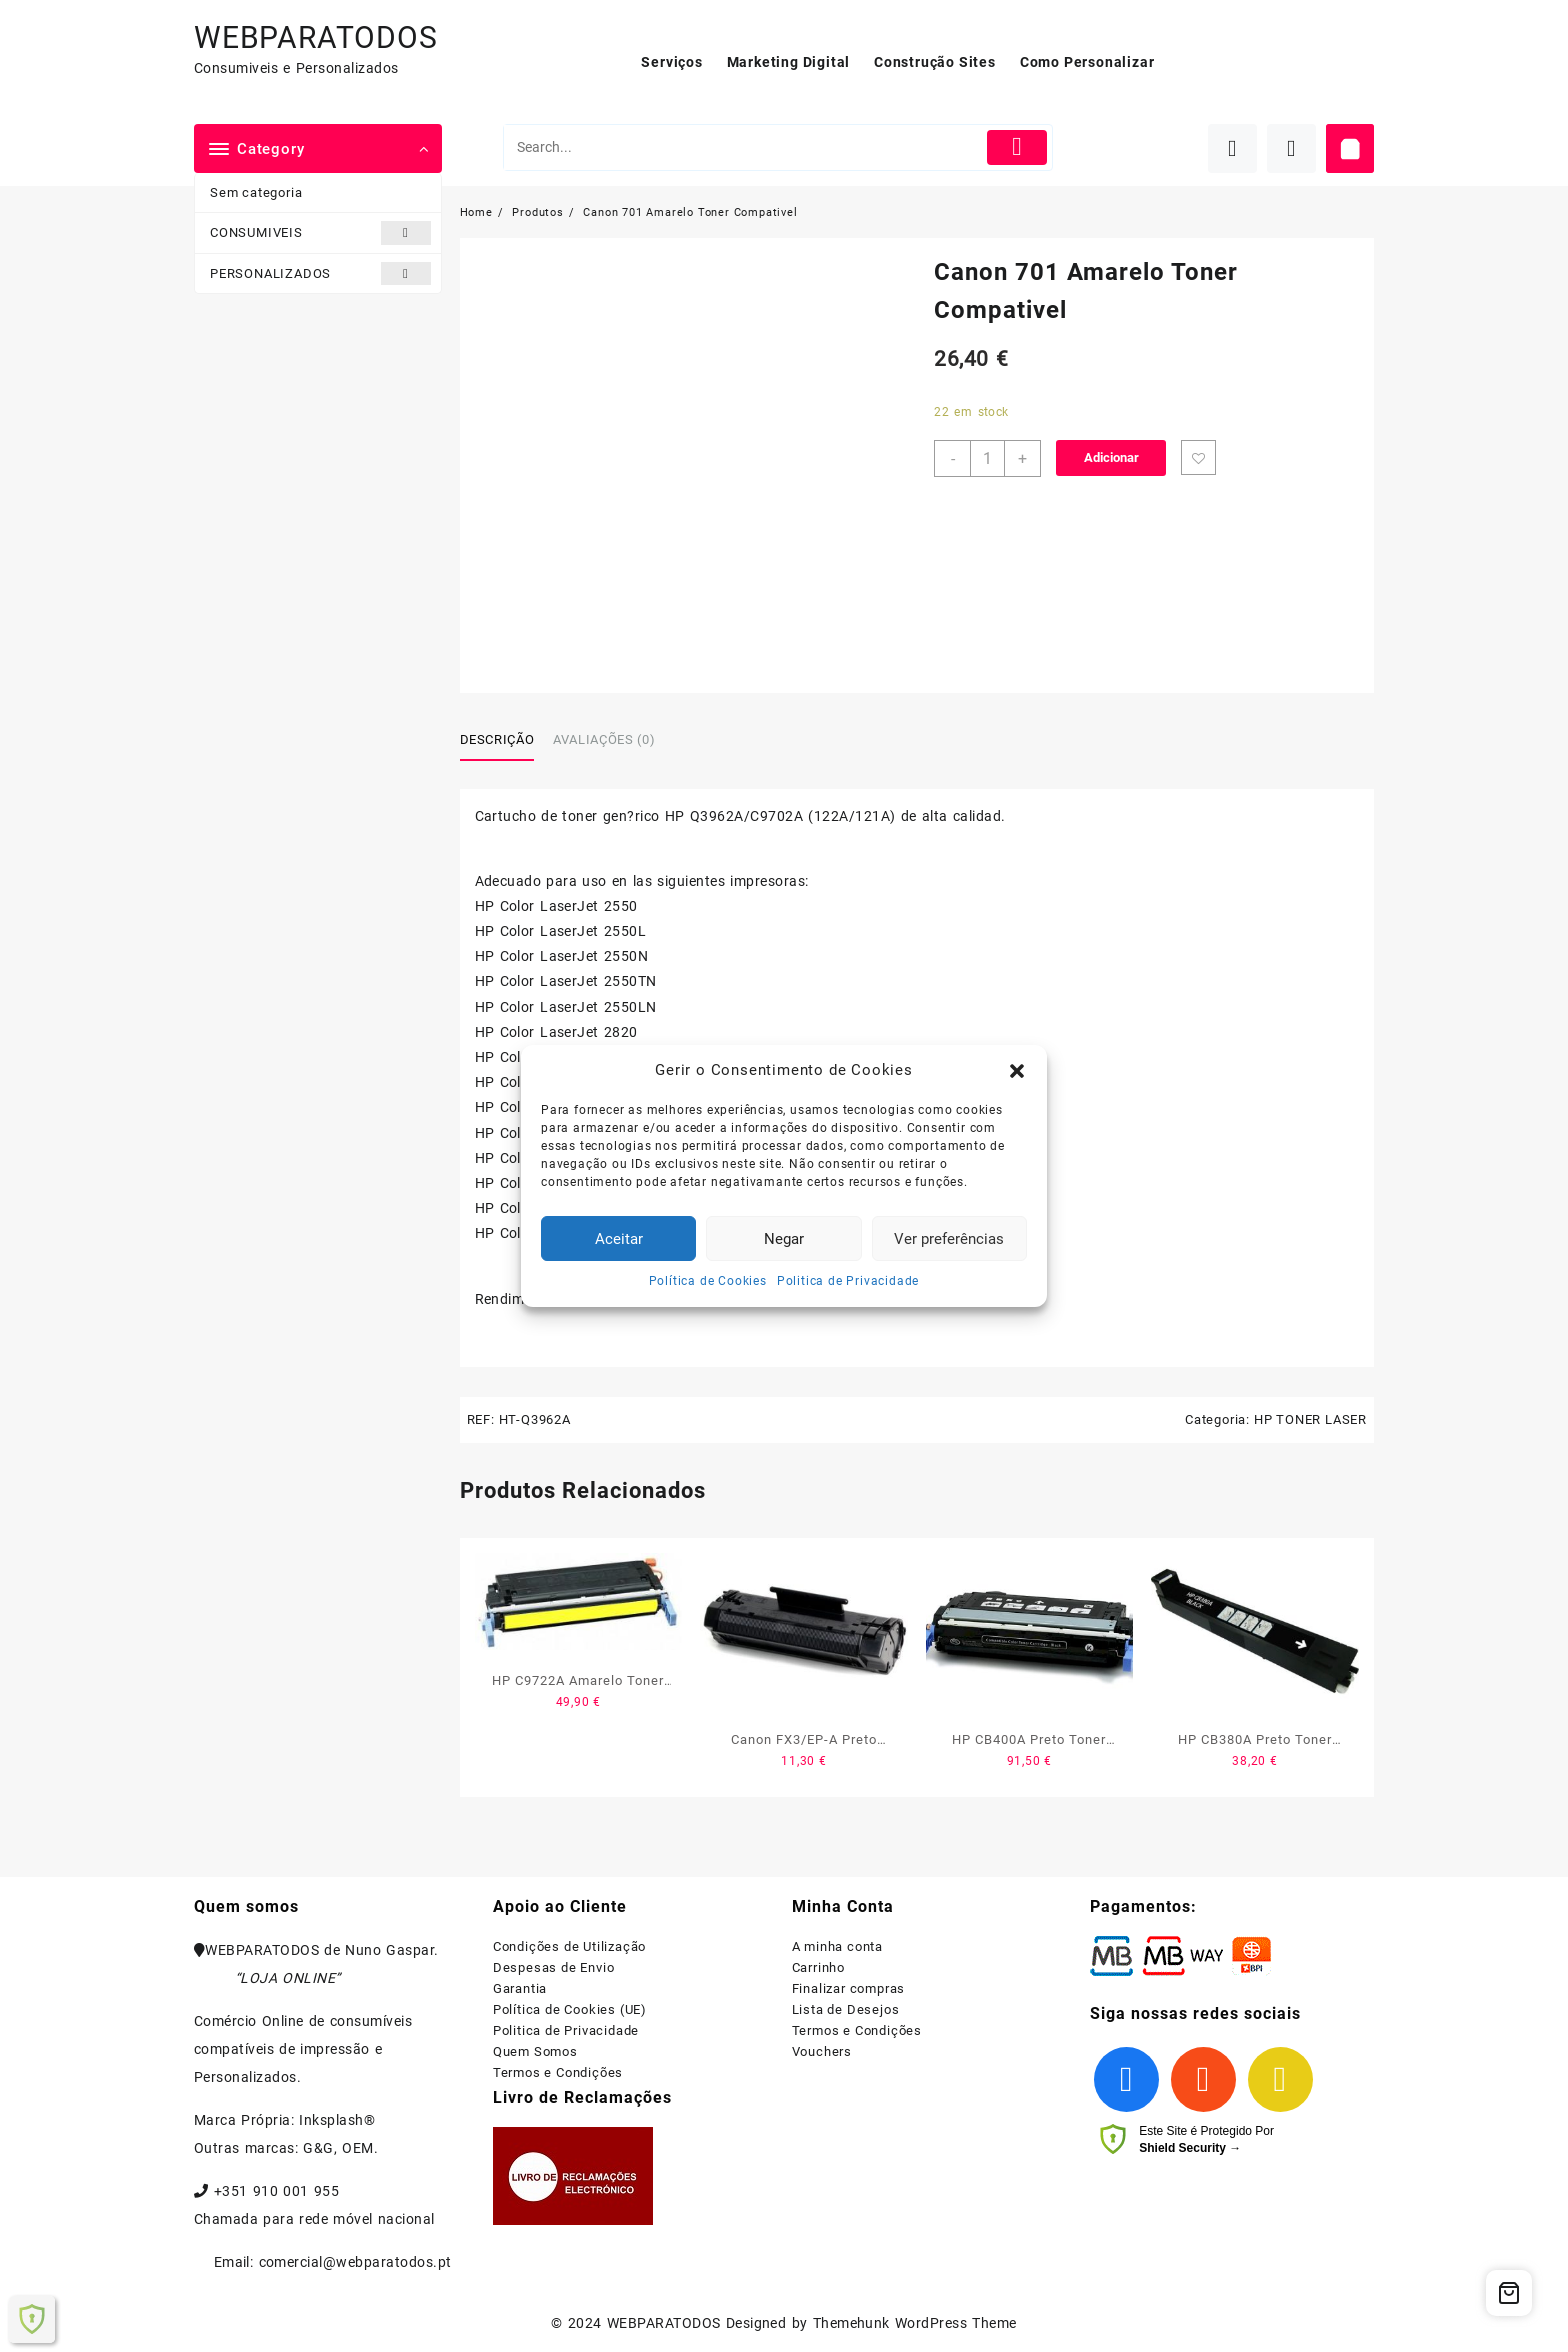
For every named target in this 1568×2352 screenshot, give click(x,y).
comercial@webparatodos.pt (355, 2262)
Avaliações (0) (604, 739)
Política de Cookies (708, 1281)
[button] (1017, 1071)
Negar (784, 1239)
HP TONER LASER (1310, 1419)
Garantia (520, 1988)
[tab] (505, 741)
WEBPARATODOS (316, 37)
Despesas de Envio (554, 1967)
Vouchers (822, 2051)
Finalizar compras (849, 1988)
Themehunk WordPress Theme (915, 2323)
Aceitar (619, 1239)
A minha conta (837, 1946)
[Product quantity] (987, 458)
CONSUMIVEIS (320, 232)
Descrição (497, 739)
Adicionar (1111, 457)
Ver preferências (949, 1239)
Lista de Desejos (846, 2009)
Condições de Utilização (569, 1946)
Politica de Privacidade (848, 1281)
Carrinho (818, 1967)
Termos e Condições (558, 2072)
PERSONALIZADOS (320, 273)
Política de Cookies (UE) (570, 2009)
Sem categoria (256, 192)
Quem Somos (535, 2051)
